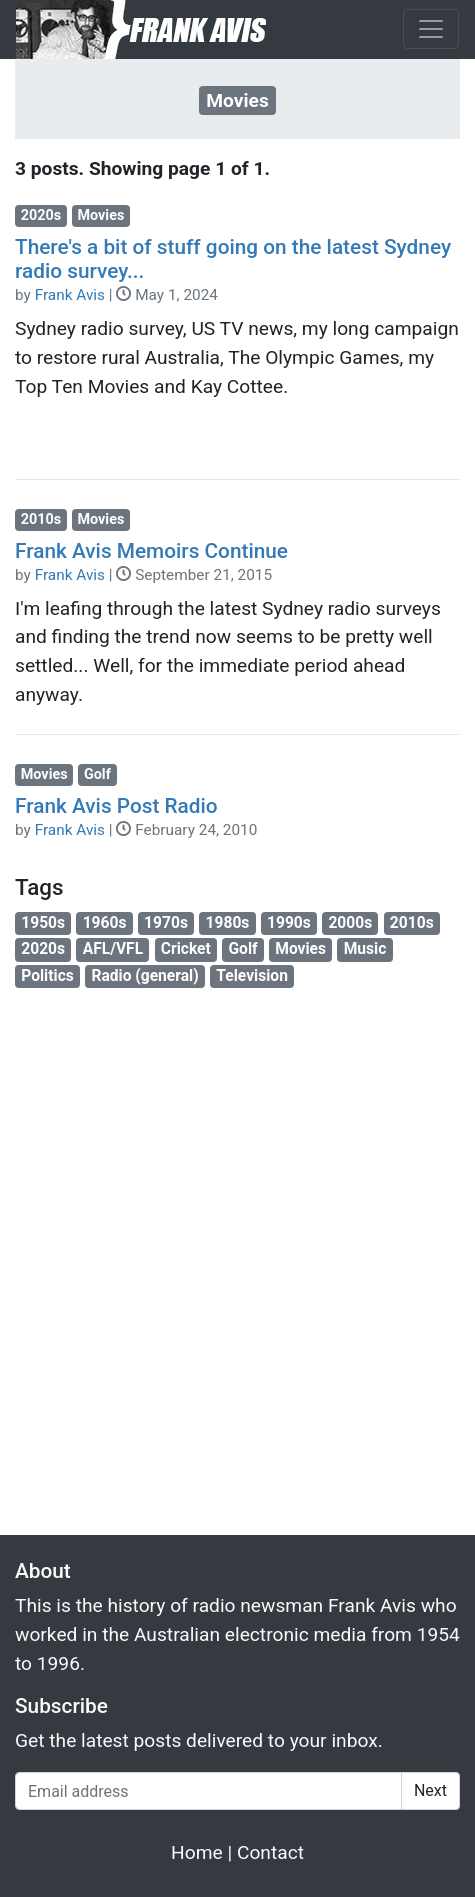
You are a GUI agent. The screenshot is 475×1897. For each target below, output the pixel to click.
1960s (105, 923)
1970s (166, 923)
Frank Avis (70, 295)
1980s (228, 923)
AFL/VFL (113, 949)
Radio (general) (144, 976)
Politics (47, 976)
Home (197, 1852)
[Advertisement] (237, 1249)
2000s (350, 923)
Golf (97, 774)
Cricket (186, 949)
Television (252, 976)
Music (365, 949)
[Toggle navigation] (431, 29)
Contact (270, 1852)
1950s (43, 923)
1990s (289, 923)
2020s (41, 215)
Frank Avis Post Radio (116, 806)
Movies (100, 215)
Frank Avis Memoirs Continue (151, 551)
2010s (41, 519)
